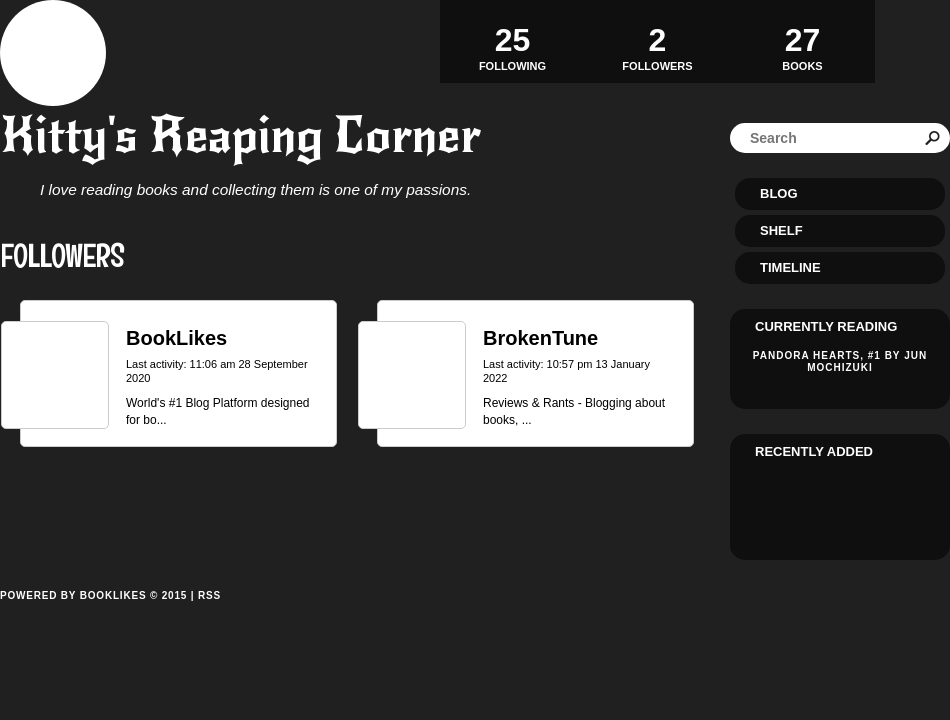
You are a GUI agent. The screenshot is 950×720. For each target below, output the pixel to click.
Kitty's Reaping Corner (240, 135)
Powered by (93, 618)
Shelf (781, 230)
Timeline (790, 267)
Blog (779, 193)
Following (512, 41)
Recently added (814, 451)
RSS (209, 595)
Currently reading (826, 326)
